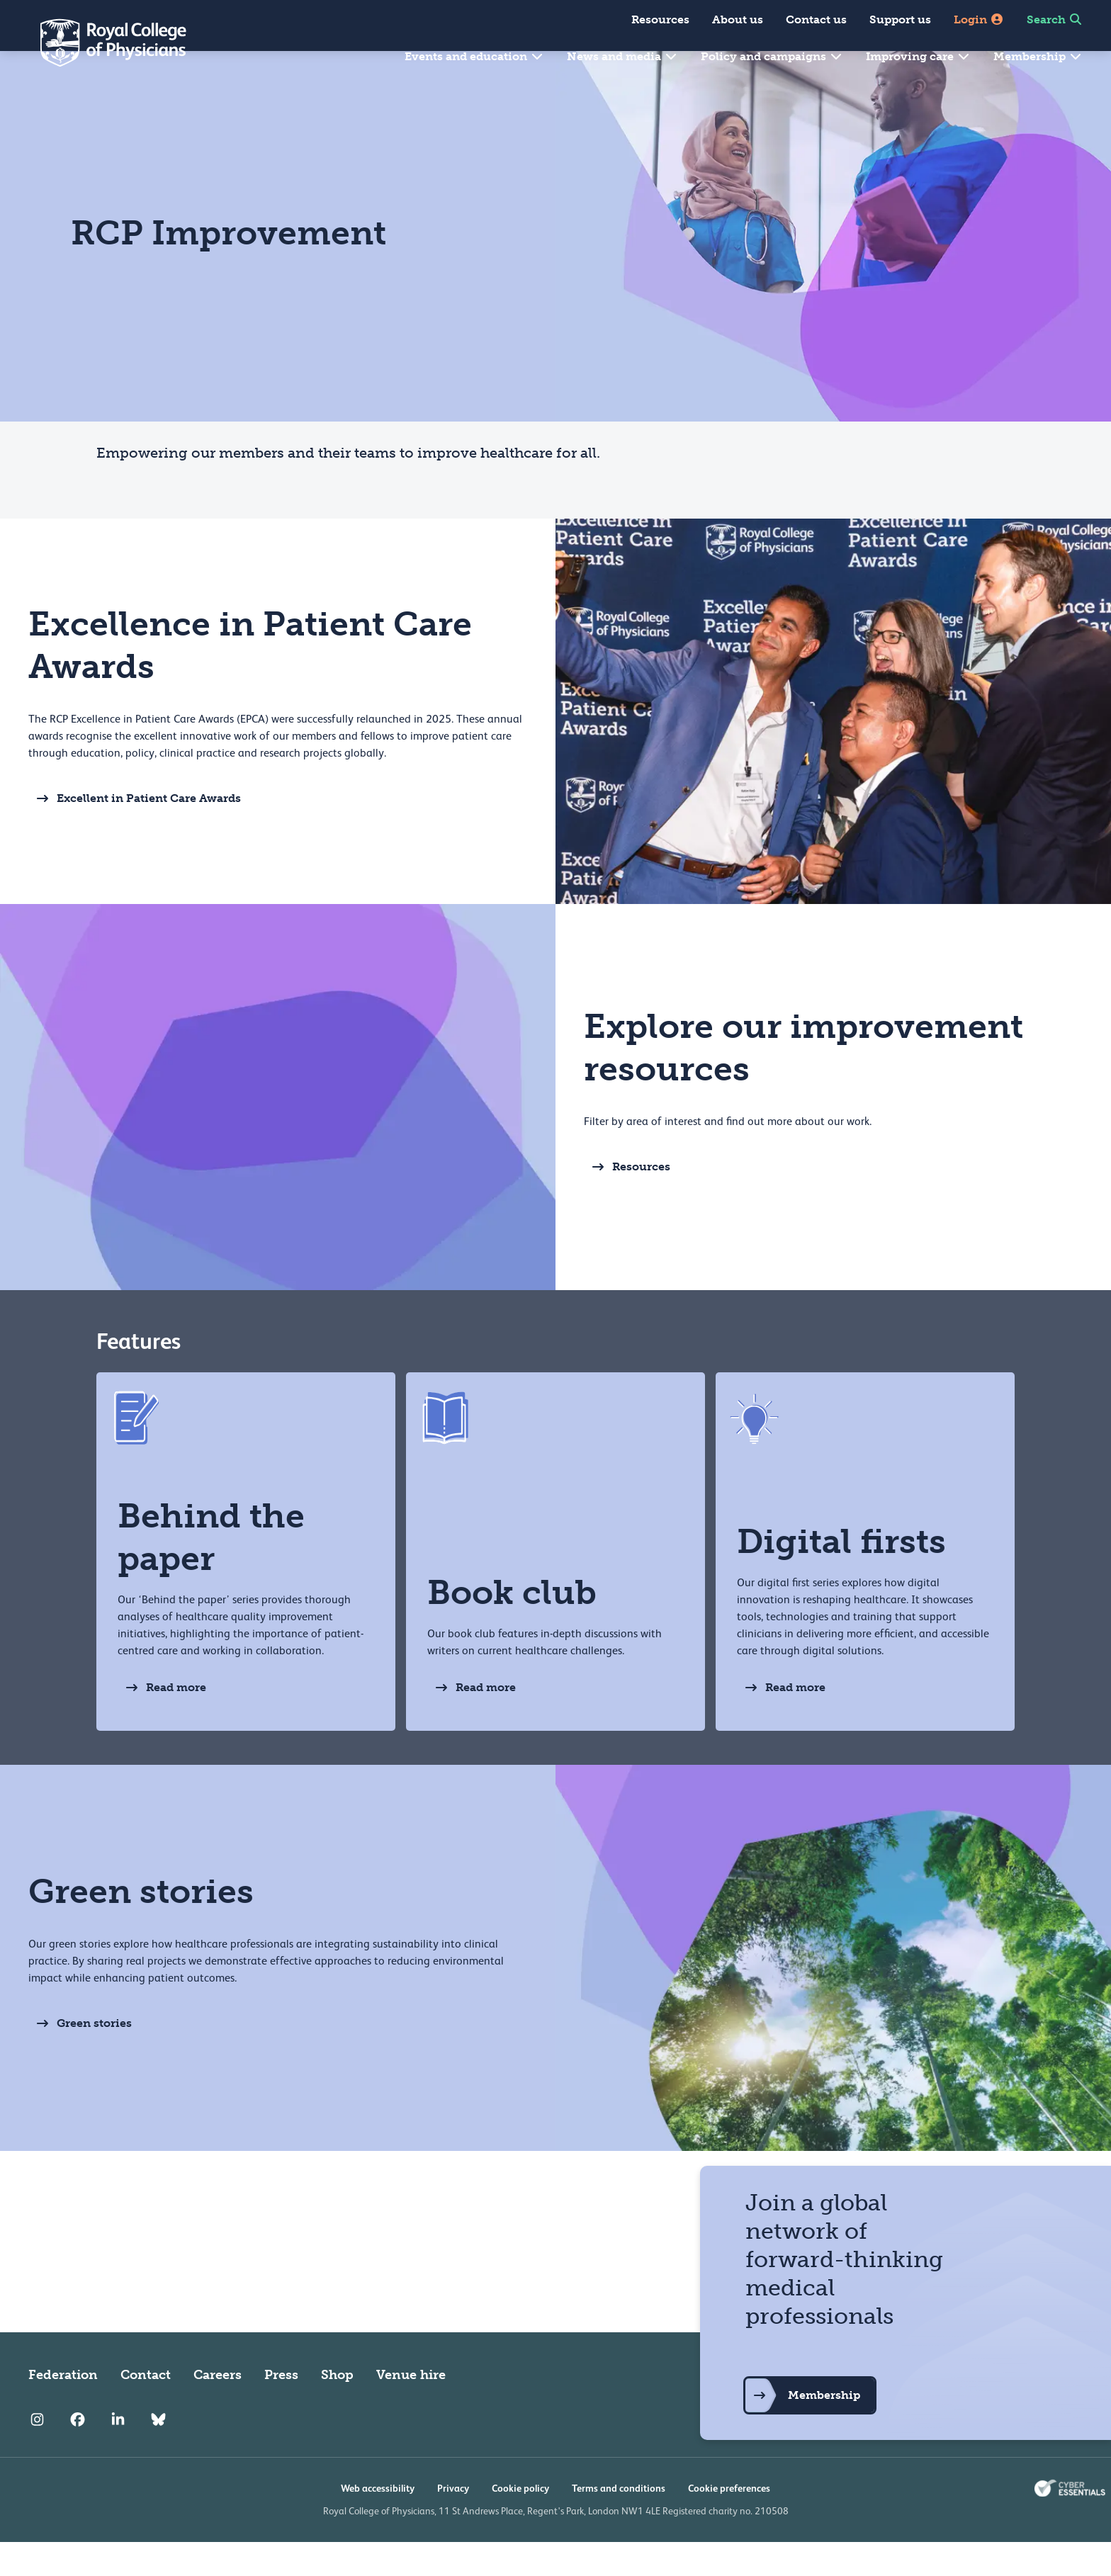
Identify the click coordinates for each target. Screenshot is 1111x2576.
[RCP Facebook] (77, 2454)
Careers (217, 2409)
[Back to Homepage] (103, 42)
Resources (660, 19)
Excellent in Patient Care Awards (134, 832)
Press (281, 2409)
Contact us (816, 19)
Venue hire (411, 2409)
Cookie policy (520, 2522)
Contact (145, 2409)
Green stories (80, 2057)
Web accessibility (377, 2522)
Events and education (474, 56)
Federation (63, 2409)
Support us (900, 19)
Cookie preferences (729, 2522)
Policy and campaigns (772, 56)
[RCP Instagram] (37, 2454)
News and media (622, 56)
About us (737, 19)
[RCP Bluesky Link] (158, 2454)
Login (979, 19)
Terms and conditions (618, 2522)
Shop (337, 2409)
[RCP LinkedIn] (118, 2454)
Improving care (918, 56)
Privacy (453, 2522)
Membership (1038, 56)
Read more (162, 1722)
